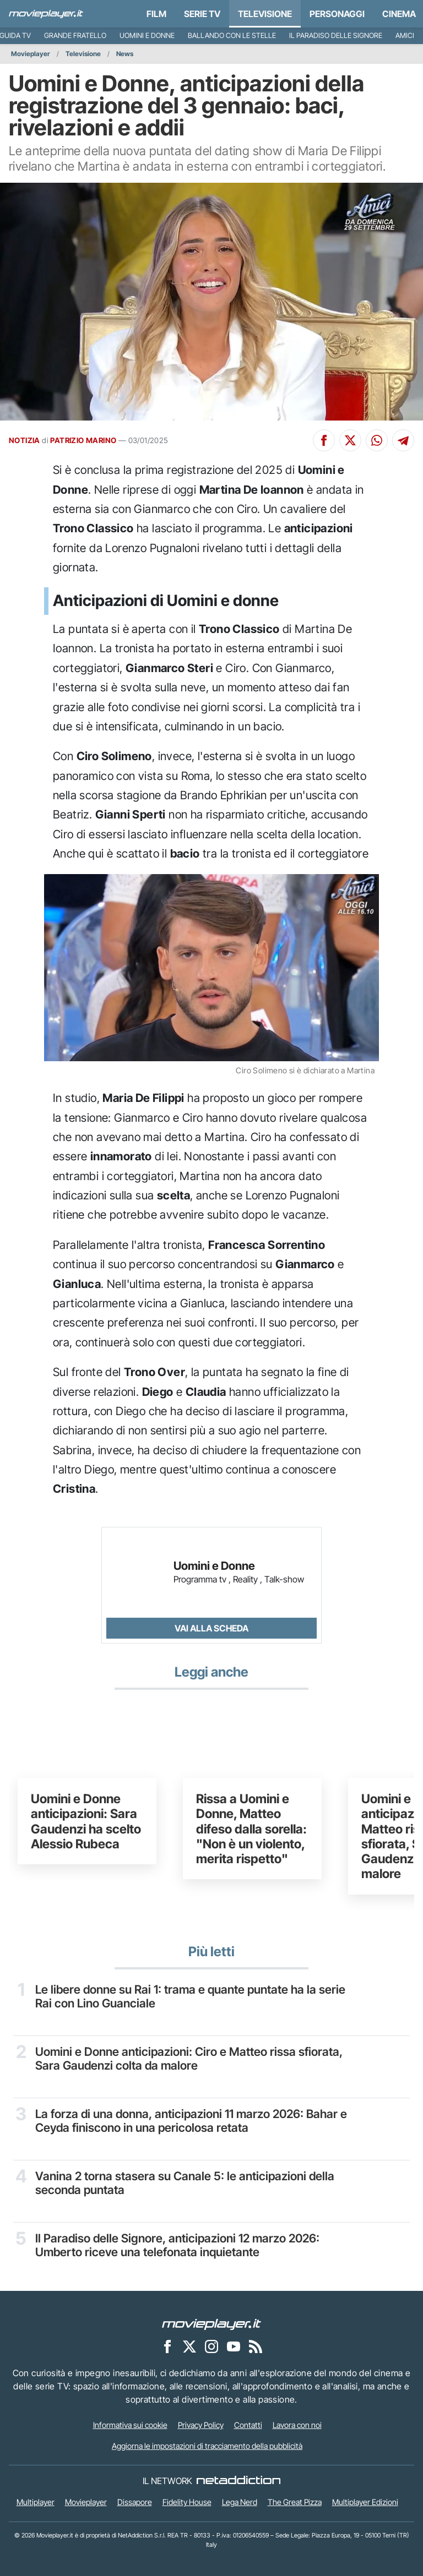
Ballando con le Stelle (232, 35)
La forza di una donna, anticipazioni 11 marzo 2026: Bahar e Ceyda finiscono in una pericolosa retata (193, 2121)
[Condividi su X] (350, 440)
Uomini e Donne (147, 35)
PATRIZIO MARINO (83, 440)
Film (156, 13)
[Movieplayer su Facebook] (167, 2346)
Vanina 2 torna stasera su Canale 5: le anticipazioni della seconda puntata (185, 2183)
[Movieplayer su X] (189, 2346)
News (124, 54)
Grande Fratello (75, 35)
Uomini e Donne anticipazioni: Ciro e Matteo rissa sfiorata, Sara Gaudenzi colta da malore (189, 2059)
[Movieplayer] (211, 2323)
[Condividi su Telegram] (403, 440)
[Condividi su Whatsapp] (377, 440)
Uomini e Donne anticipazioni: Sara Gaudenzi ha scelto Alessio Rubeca (86, 1821)
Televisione (265, 13)
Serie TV (202, 13)
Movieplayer (30, 54)
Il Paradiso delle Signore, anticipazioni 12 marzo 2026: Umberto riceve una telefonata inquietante (179, 2245)
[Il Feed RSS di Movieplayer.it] (256, 2346)
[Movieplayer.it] (46, 14)
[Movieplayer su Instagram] (211, 2346)
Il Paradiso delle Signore (335, 35)
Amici (404, 35)
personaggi (337, 13)
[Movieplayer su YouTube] (234, 2346)
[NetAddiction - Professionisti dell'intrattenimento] (238, 2480)
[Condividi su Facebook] (324, 440)
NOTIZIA (24, 440)
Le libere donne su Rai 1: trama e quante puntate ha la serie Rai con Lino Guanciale (191, 1997)
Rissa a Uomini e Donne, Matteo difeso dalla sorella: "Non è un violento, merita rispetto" (251, 1828)
